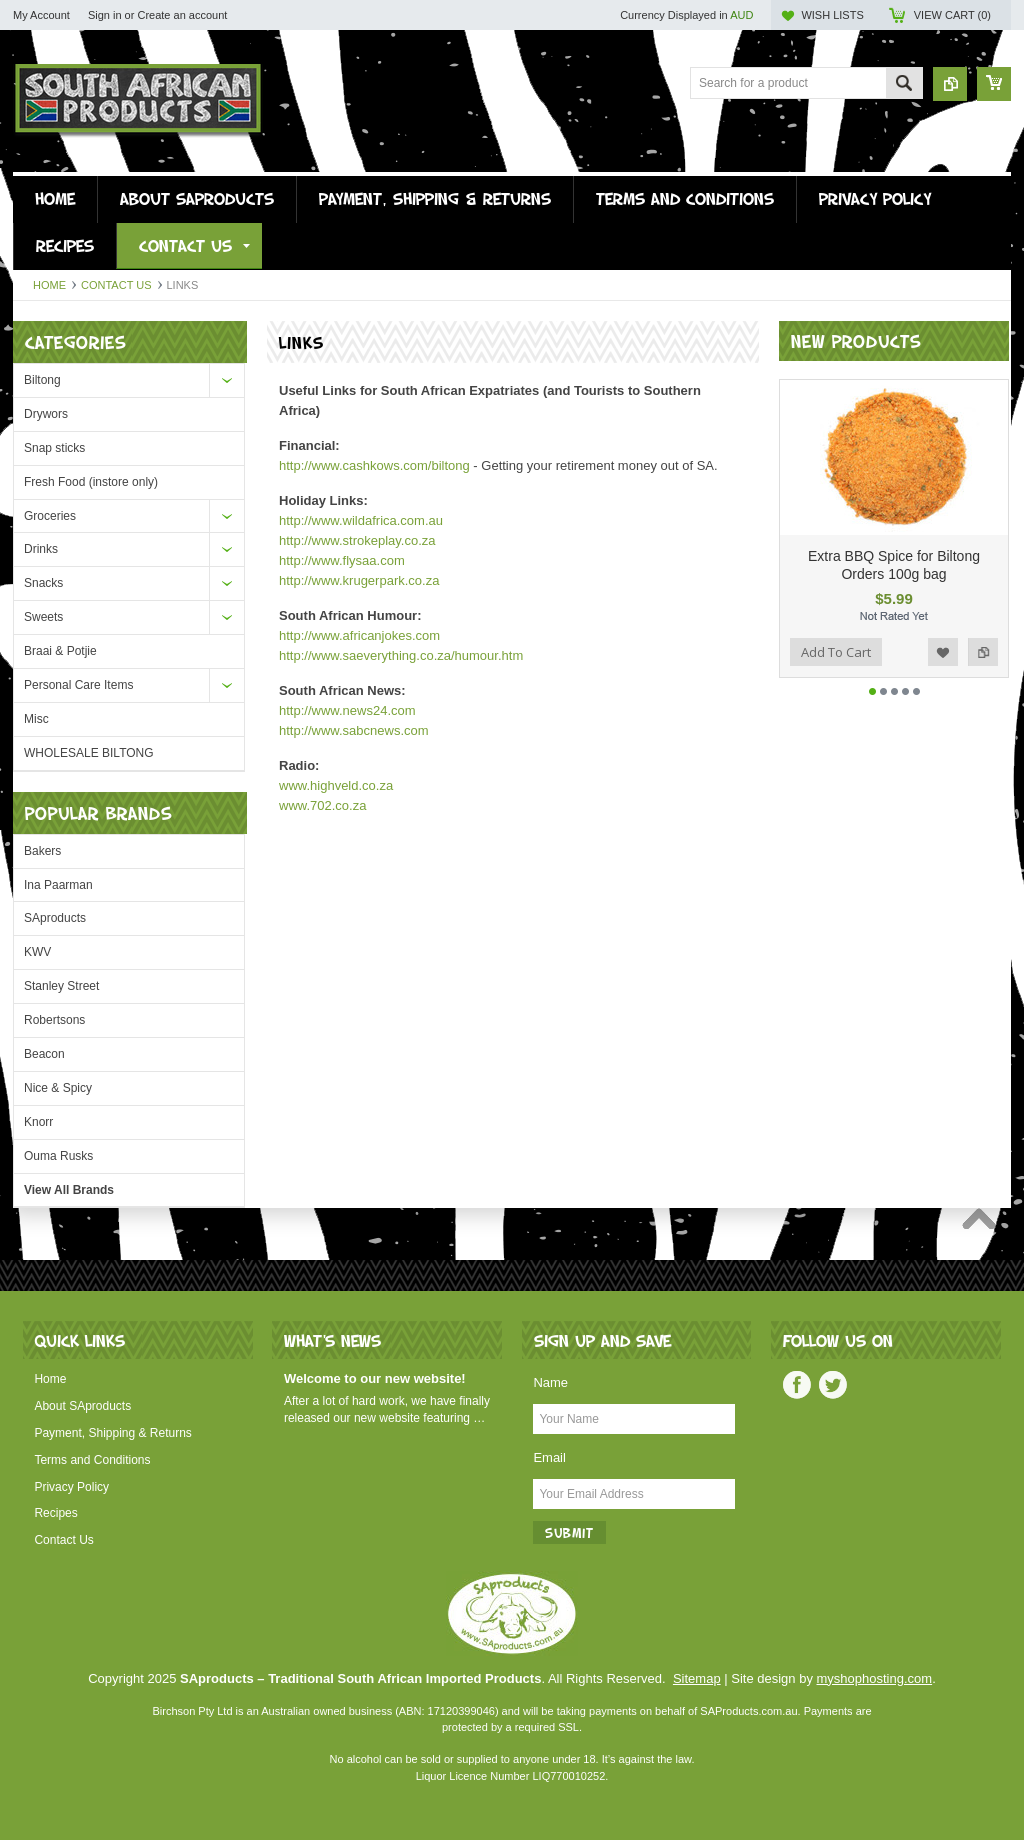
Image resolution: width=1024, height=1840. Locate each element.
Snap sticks (54, 448)
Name (550, 1382)
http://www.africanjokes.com (359, 635)
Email (549, 1457)
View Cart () (952, 15)
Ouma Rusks (58, 1156)
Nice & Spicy (58, 1088)
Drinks (41, 549)
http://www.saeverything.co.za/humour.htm (401, 655)
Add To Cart (836, 665)
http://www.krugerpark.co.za (359, 580)
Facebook (797, 1385)
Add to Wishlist (943, 665)
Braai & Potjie (60, 651)
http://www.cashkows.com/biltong (374, 465)
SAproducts (55, 918)
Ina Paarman (58, 885)
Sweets (43, 617)
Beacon (44, 1054)
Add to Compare (983, 665)
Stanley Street (61, 986)
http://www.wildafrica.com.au (361, 520)
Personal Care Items (78, 685)
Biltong (42, 380)
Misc (36, 719)
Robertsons (54, 1020)
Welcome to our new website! (375, 1378)
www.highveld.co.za (336, 785)
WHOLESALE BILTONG (89, 753)
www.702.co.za (322, 805)
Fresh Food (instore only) (91, 482)
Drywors (46, 414)
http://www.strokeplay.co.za (357, 540)
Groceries (50, 516)
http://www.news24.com (347, 710)
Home (49, 285)
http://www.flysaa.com (342, 560)
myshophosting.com (875, 1678)
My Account (41, 15)
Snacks (43, 583)
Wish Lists (832, 15)
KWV (37, 952)
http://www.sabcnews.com (354, 730)
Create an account (182, 15)
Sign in (105, 15)
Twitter (833, 1385)
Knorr (38, 1122)
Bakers (42, 851)
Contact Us (116, 285)
